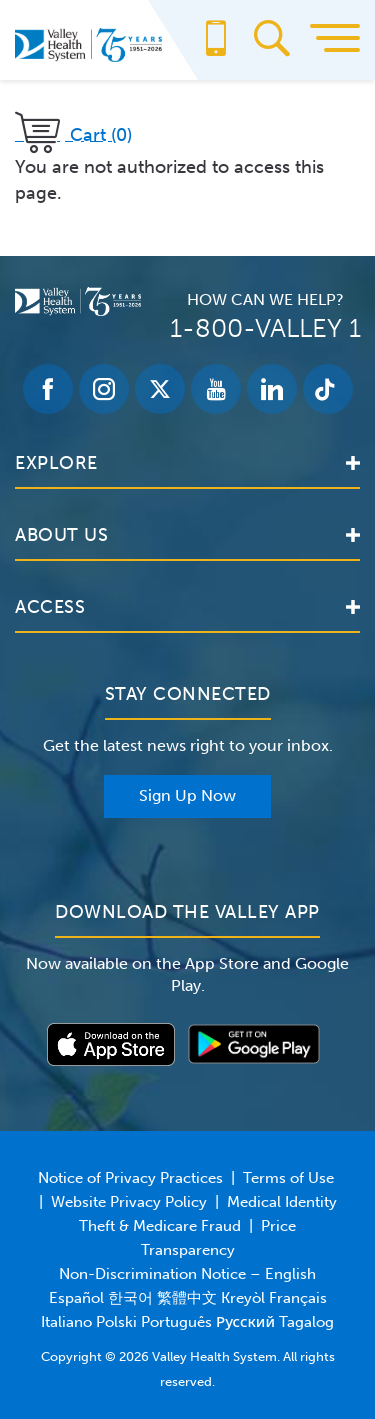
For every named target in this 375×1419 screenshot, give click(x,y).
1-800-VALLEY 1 (265, 328)
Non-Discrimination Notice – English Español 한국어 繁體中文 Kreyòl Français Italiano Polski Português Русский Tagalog (187, 1298)
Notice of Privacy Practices (130, 1178)
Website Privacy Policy (129, 1202)
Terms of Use (288, 1178)
